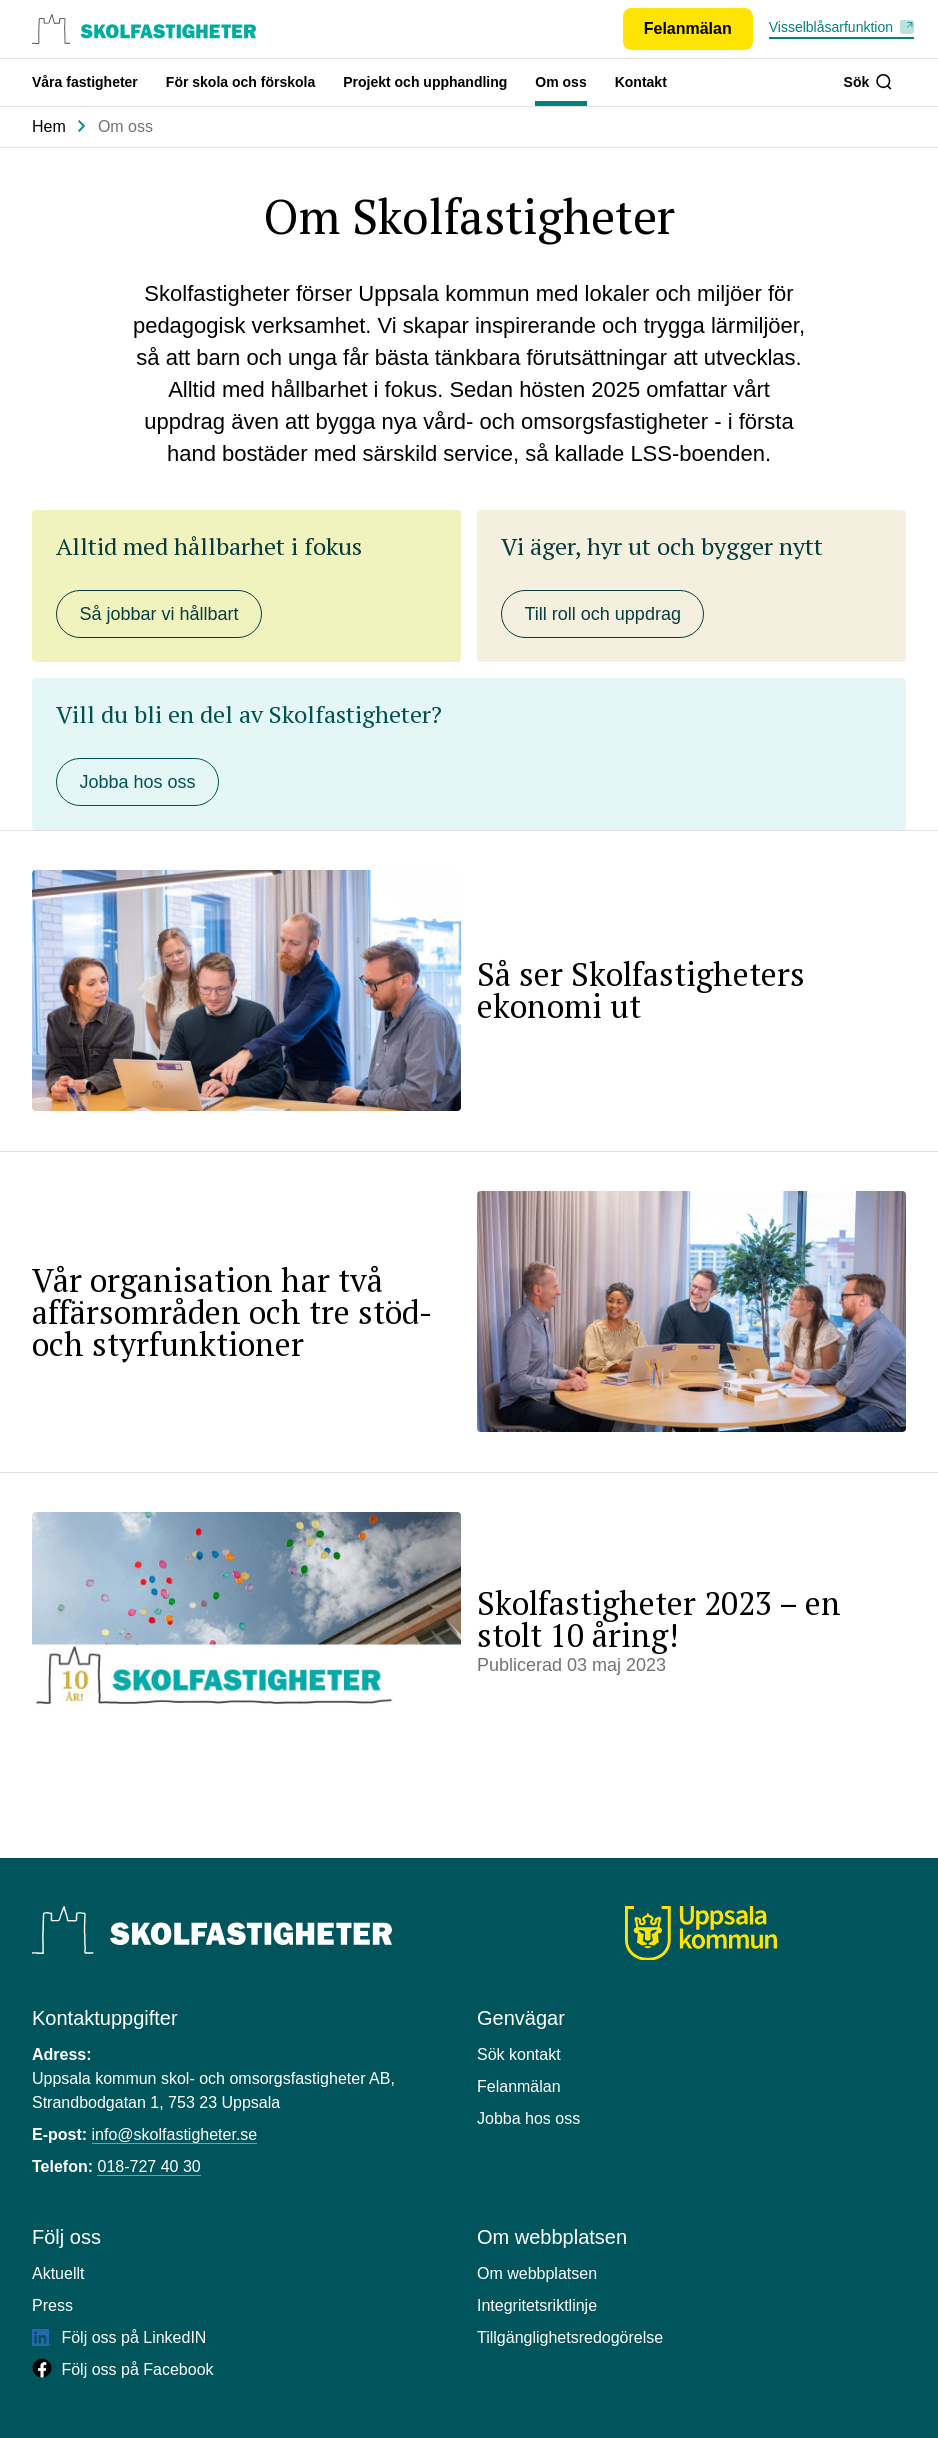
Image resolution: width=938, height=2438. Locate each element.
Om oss (560, 82)
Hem (49, 126)
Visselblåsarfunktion (831, 27)
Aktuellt (58, 2273)
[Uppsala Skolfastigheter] (212, 1930)
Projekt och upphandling (425, 82)
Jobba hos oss (528, 2118)
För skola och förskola (240, 82)
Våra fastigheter (85, 82)
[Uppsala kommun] (701, 1933)
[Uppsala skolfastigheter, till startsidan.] (144, 29)
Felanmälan (519, 2086)
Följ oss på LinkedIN (119, 2337)
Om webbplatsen (537, 2273)
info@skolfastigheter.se (175, 2134)
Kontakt (641, 82)
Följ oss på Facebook (123, 2369)
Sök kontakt (519, 2054)
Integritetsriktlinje (537, 2305)
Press (52, 2305)
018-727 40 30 (148, 2166)
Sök (868, 82)
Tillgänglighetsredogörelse (570, 2337)
